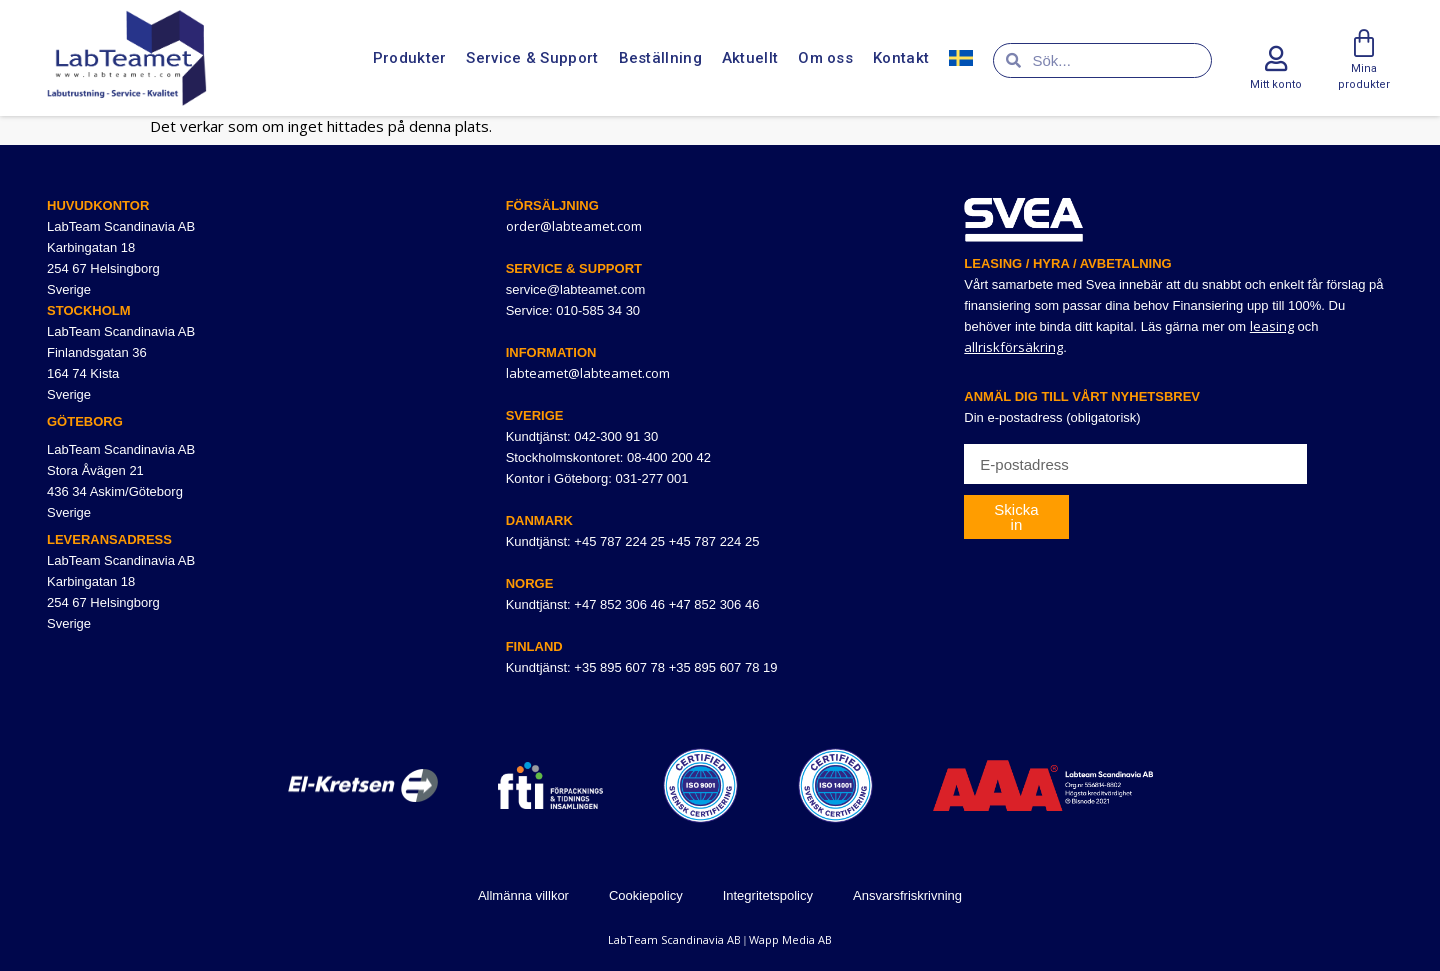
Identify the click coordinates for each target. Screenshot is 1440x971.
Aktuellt (750, 58)
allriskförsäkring (1013, 347)
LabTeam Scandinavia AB (674, 939)
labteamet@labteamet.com (588, 373)
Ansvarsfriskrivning (907, 895)
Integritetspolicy (768, 895)
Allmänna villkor (523, 895)
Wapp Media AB (790, 939)
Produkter (410, 58)
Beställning (660, 58)
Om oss (825, 58)
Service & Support (532, 58)
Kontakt (901, 58)
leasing (1272, 326)
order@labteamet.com (574, 226)
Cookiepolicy (646, 895)
